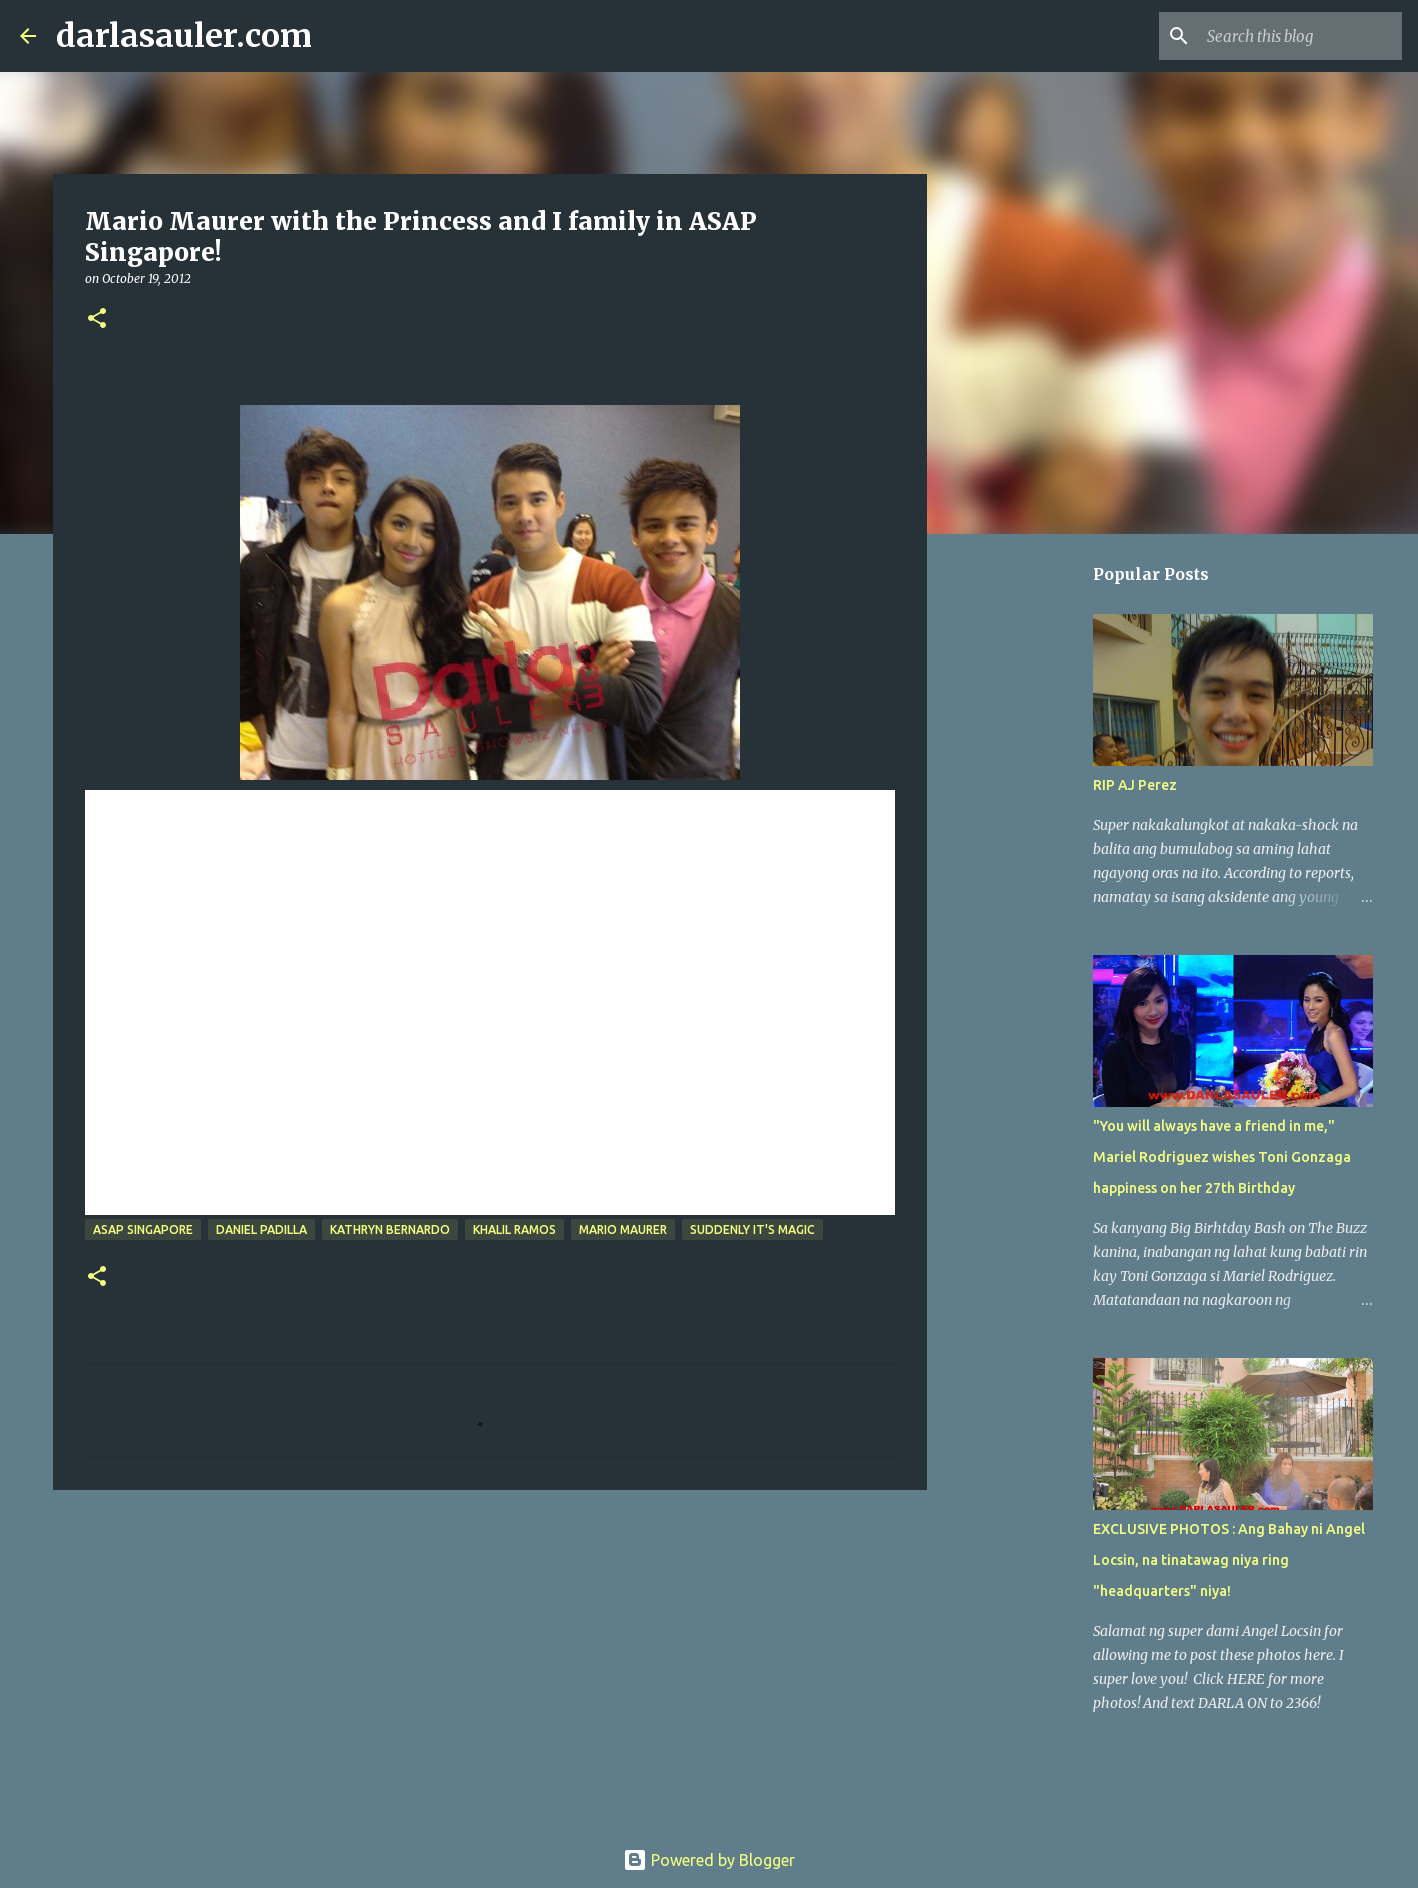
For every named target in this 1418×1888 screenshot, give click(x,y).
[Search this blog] (1297, 36)
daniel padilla (261, 1229)
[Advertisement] (490, 1660)
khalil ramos (514, 1229)
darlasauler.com (184, 36)
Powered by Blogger (709, 1860)
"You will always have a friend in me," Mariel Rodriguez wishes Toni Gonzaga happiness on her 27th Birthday (1222, 1157)
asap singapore (143, 1229)
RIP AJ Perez (1135, 785)
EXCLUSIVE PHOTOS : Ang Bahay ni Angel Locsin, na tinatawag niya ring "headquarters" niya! (1229, 1560)
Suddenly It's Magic (752, 1229)
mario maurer (623, 1229)
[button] (97, 319)
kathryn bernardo (390, 1229)
